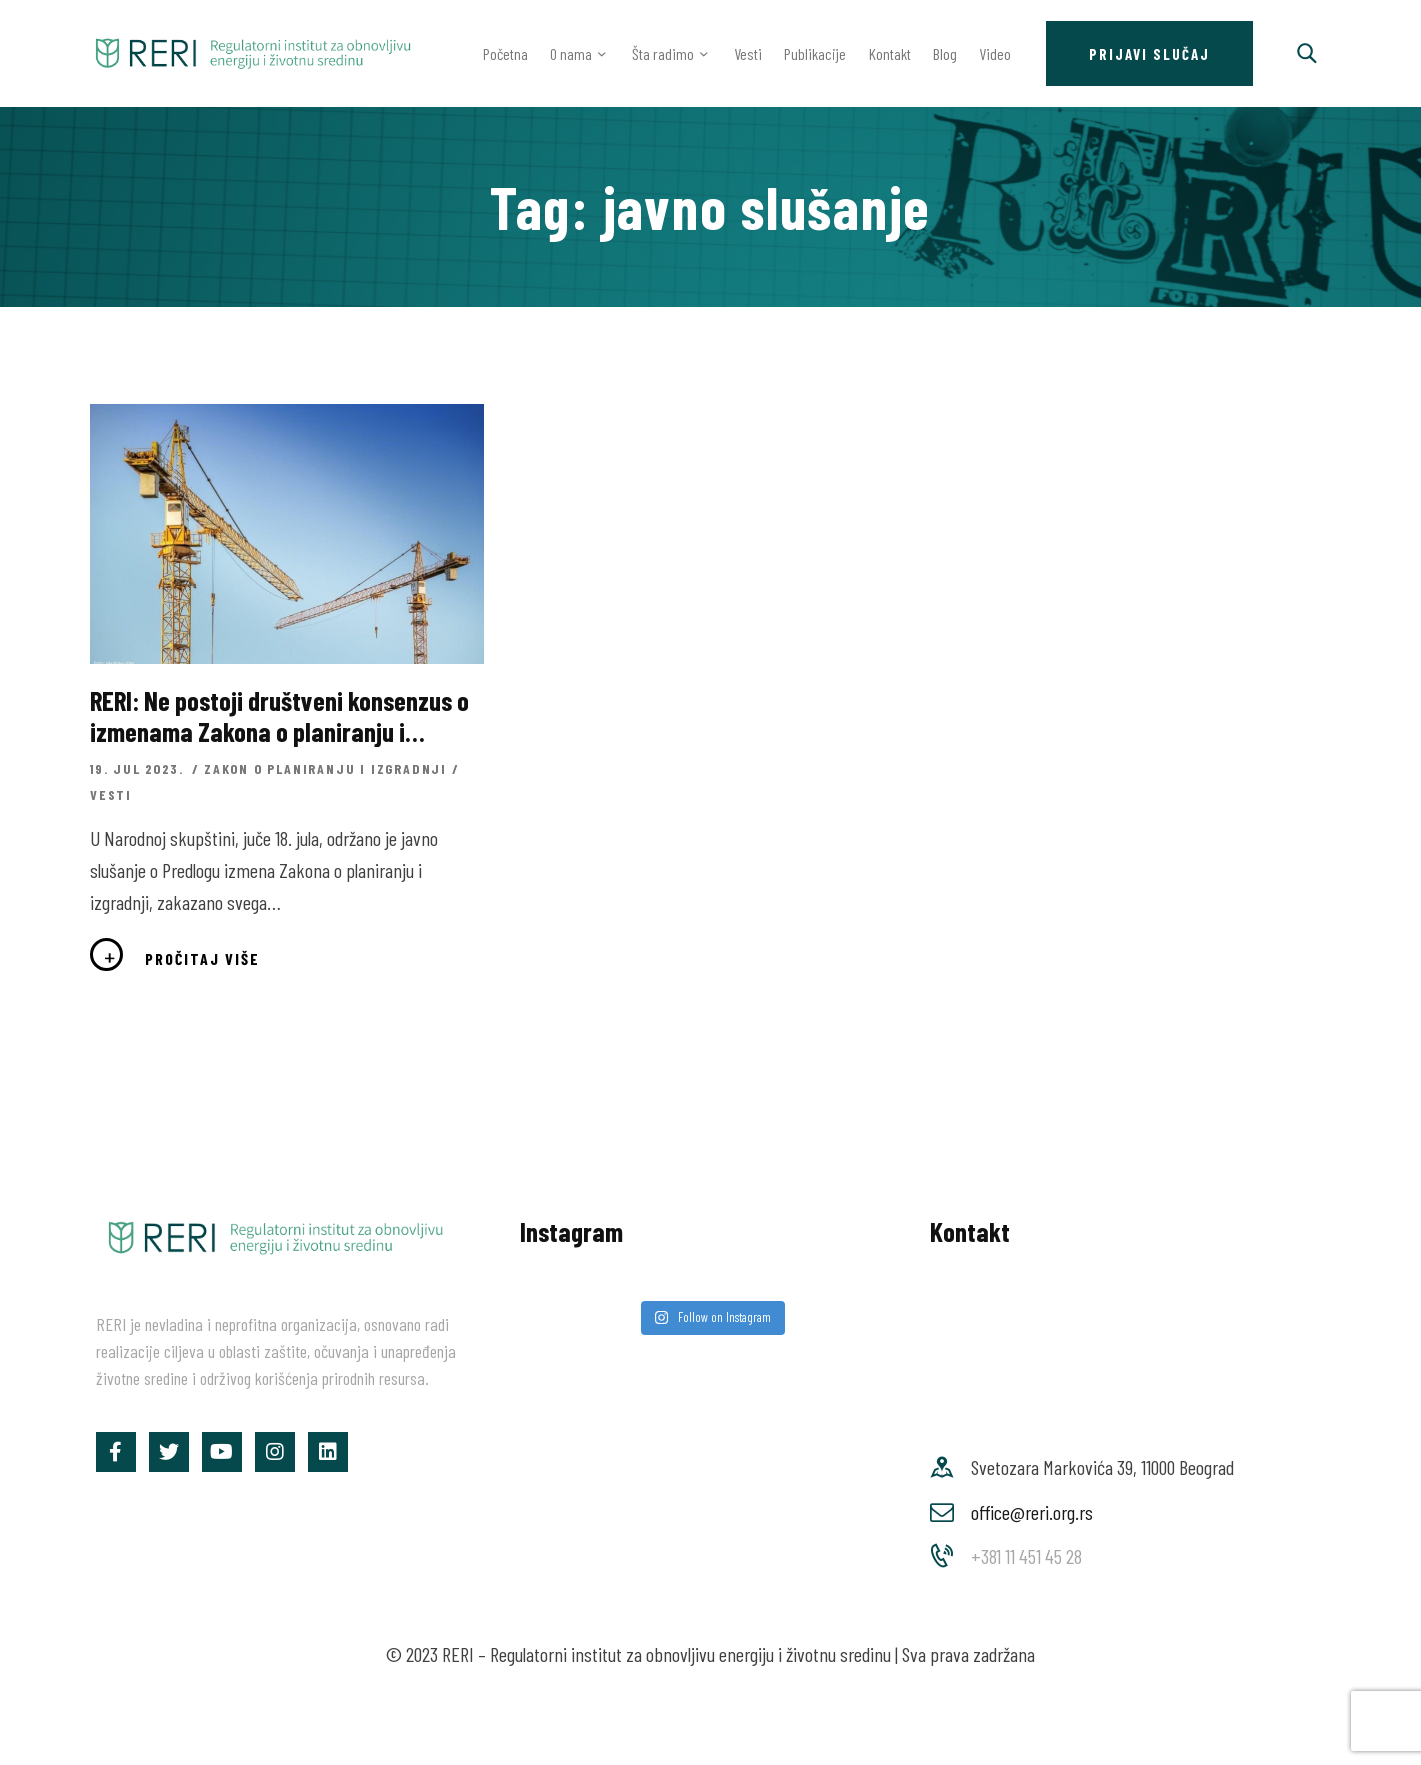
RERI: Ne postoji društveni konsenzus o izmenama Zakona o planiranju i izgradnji (279, 716)
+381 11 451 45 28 (1026, 1556)
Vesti (111, 794)
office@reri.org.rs (1032, 1512)
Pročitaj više (202, 958)
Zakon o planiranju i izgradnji (325, 768)
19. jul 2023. (139, 768)
